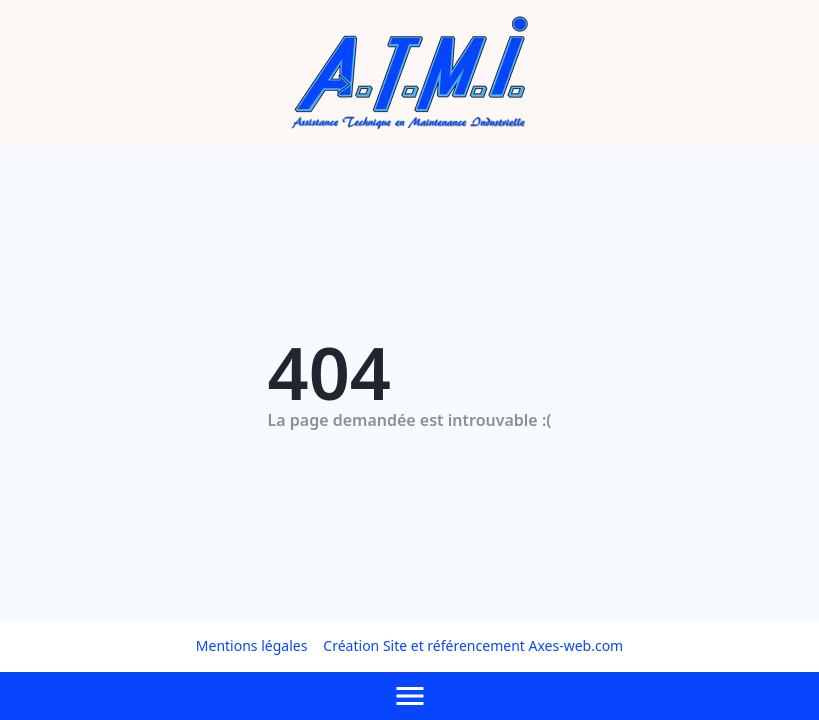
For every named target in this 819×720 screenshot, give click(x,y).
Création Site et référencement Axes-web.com (473, 645)
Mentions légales (252, 645)
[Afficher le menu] (409, 696)
